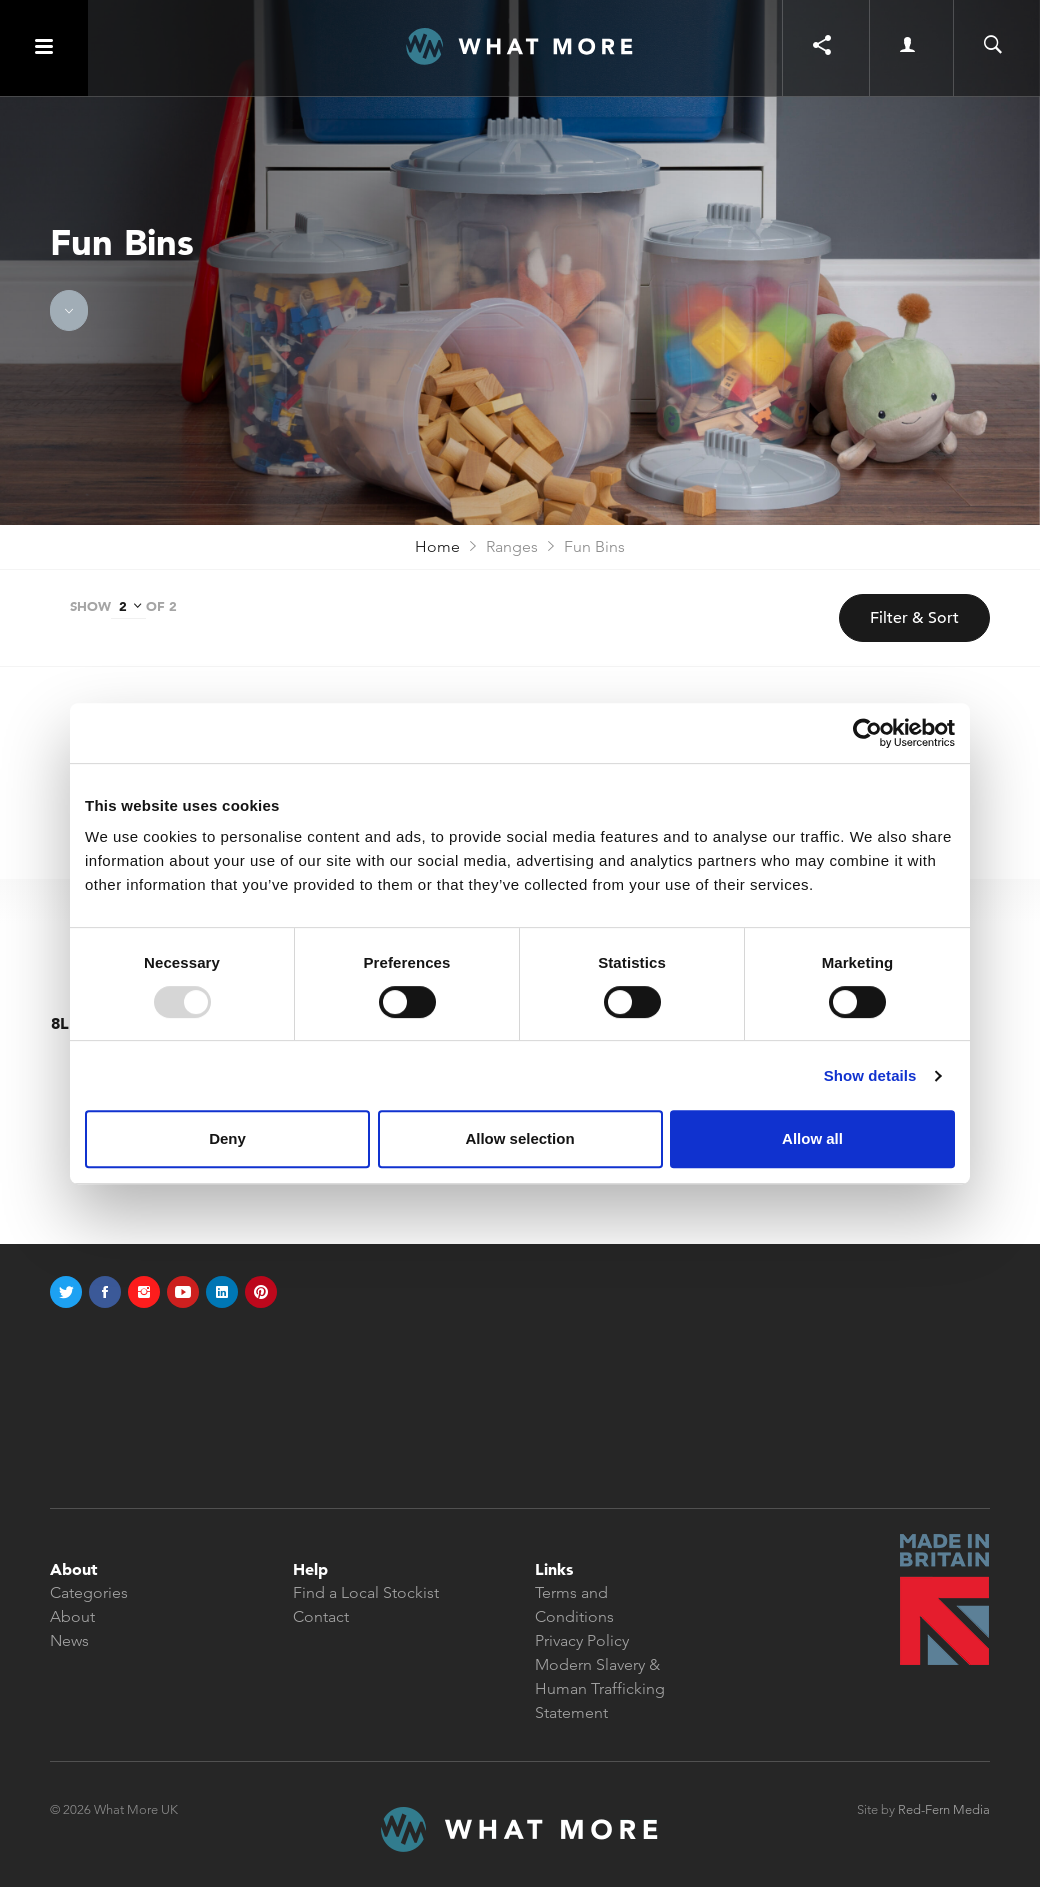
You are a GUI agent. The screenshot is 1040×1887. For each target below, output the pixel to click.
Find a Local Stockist (366, 1592)
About (72, 1616)
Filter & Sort (914, 618)
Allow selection (519, 1138)
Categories (89, 1592)
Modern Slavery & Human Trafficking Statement (600, 1688)
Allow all (812, 1138)
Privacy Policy (582, 1640)
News (69, 1640)
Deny (227, 1138)
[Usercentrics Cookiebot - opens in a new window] (867, 733)
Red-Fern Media (944, 1809)
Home (437, 546)
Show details (870, 1075)
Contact (321, 1616)
